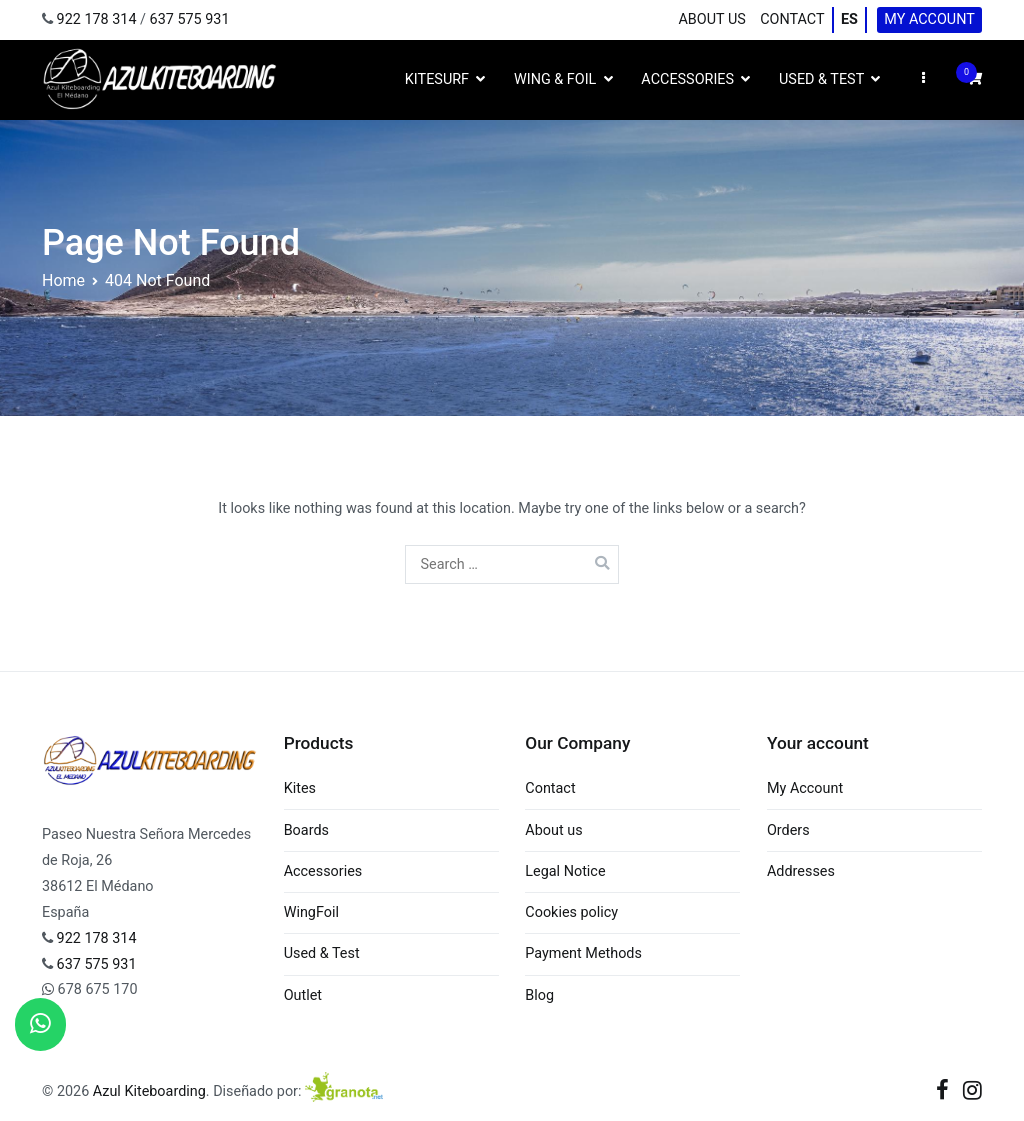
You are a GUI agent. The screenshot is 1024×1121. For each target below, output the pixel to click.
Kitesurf (437, 79)
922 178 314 (97, 19)
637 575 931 (190, 19)
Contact (792, 19)
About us (711, 19)
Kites (300, 788)
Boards (306, 830)
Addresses (801, 871)
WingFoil (311, 912)
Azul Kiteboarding (149, 1091)
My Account (929, 19)
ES (849, 19)
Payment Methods (583, 953)
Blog (539, 995)
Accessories (687, 79)
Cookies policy (571, 912)
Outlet (303, 995)
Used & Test (821, 79)
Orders (788, 830)
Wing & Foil (555, 79)
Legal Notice (565, 871)
